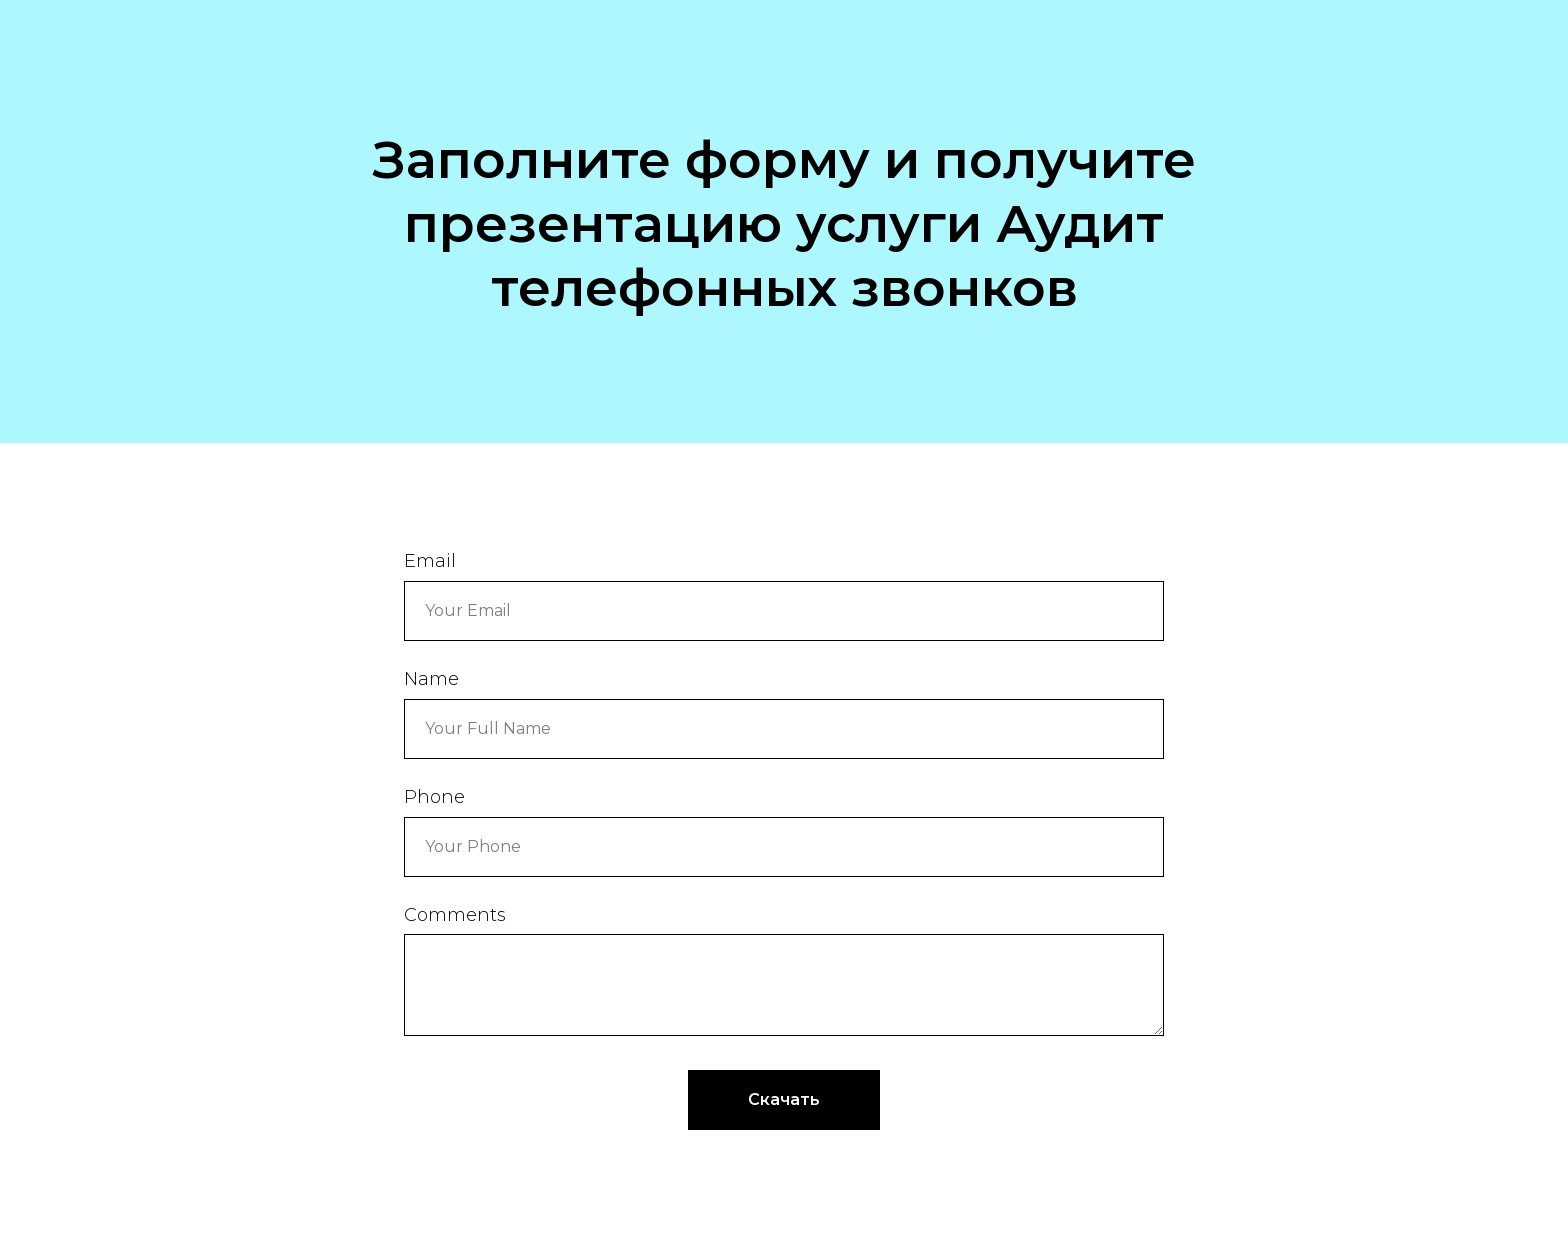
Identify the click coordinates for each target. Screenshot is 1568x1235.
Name (431, 679)
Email (430, 561)
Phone (434, 797)
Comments (455, 915)
